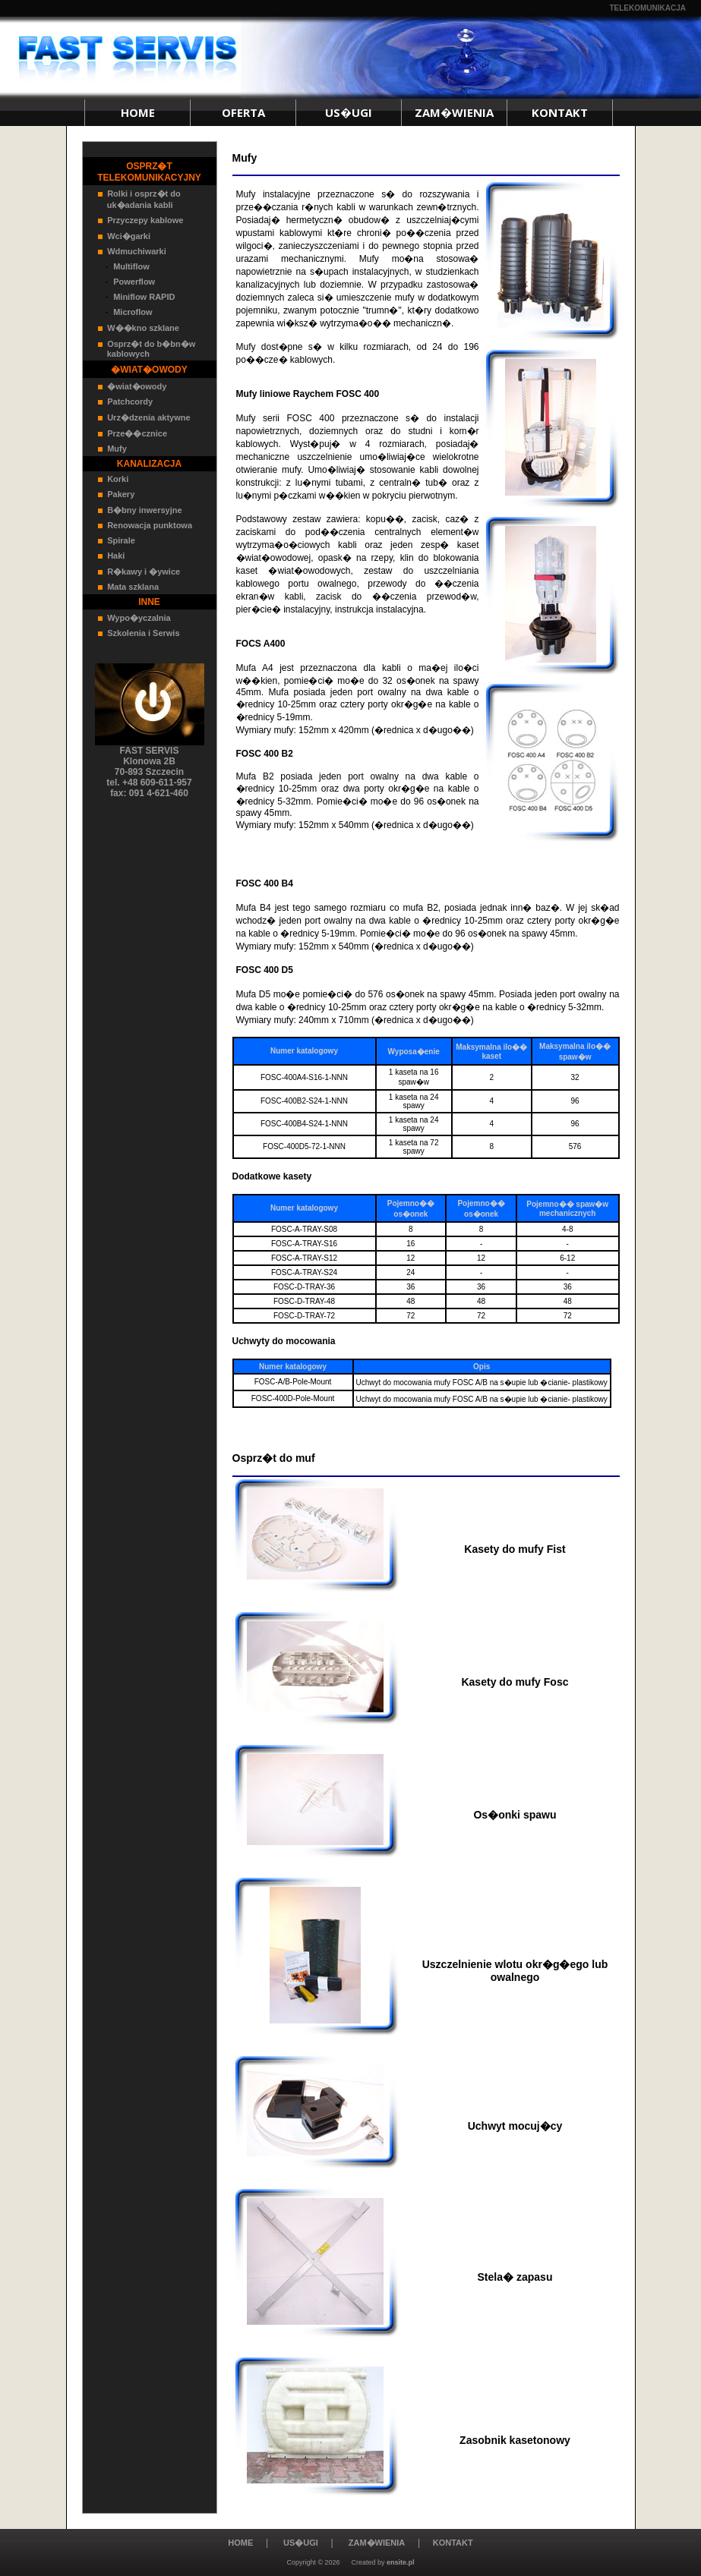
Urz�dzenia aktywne (148, 417)
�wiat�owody (136, 386)
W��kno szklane (143, 327)
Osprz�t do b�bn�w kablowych (147, 348)
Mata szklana (133, 586)
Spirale (121, 540)
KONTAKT (560, 112)
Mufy (117, 448)
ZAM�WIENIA (454, 112)
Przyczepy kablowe (145, 220)
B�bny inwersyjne (144, 510)
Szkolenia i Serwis (143, 633)
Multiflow (131, 266)
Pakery (120, 494)
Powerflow (134, 281)
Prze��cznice (137, 433)
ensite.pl (401, 2562)
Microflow (132, 311)
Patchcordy (130, 401)
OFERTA (243, 112)
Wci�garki (128, 236)
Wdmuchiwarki (136, 251)
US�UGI (348, 112)
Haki (116, 555)
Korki (117, 478)
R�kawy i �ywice (143, 571)
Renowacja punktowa (149, 525)
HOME (138, 112)
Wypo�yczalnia (139, 617)
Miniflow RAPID (144, 296)
